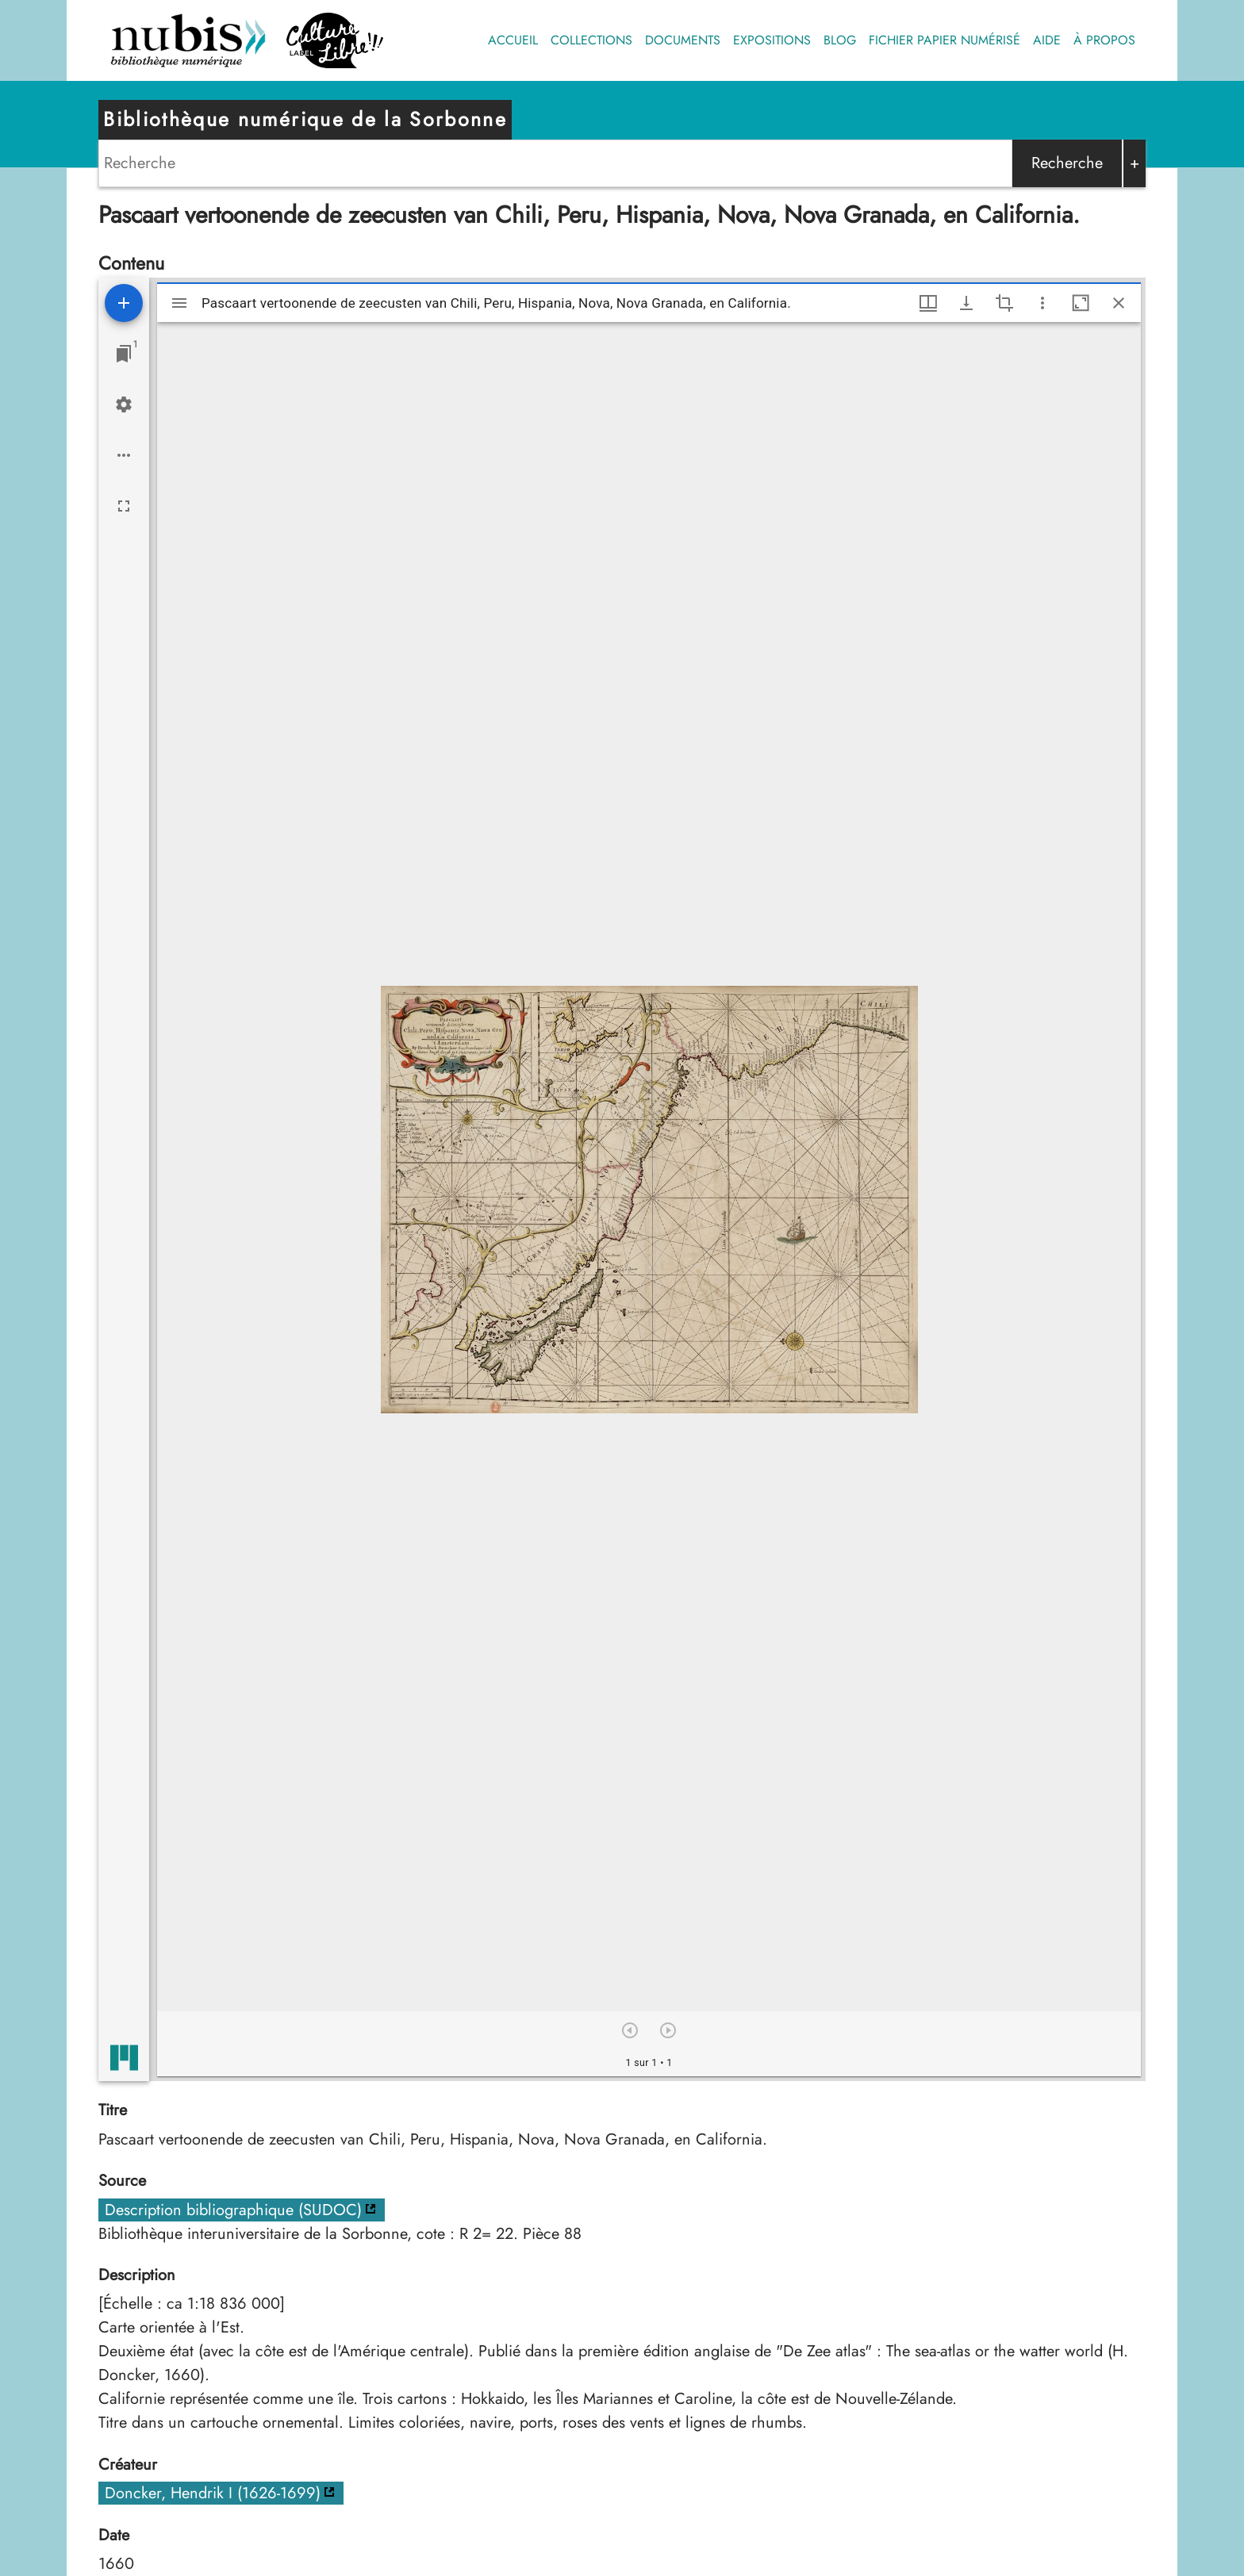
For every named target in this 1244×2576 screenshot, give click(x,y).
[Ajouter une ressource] (124, 303)
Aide (1047, 40)
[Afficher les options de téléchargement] (966, 303)
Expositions (772, 40)
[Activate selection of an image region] (1004, 303)
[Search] (555, 163)
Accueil (513, 40)
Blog (840, 40)
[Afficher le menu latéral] (179, 303)
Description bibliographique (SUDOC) (233, 2209)
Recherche (1067, 162)
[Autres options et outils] (1042, 303)
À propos (1104, 40)
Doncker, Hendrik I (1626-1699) (213, 2493)
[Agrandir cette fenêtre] (1081, 303)
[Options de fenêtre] (928, 303)
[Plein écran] (124, 506)
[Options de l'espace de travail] (124, 455)
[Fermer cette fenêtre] (1119, 303)
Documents (682, 40)
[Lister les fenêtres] (124, 354)
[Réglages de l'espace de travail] (124, 404)
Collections (591, 40)
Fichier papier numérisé (944, 40)
